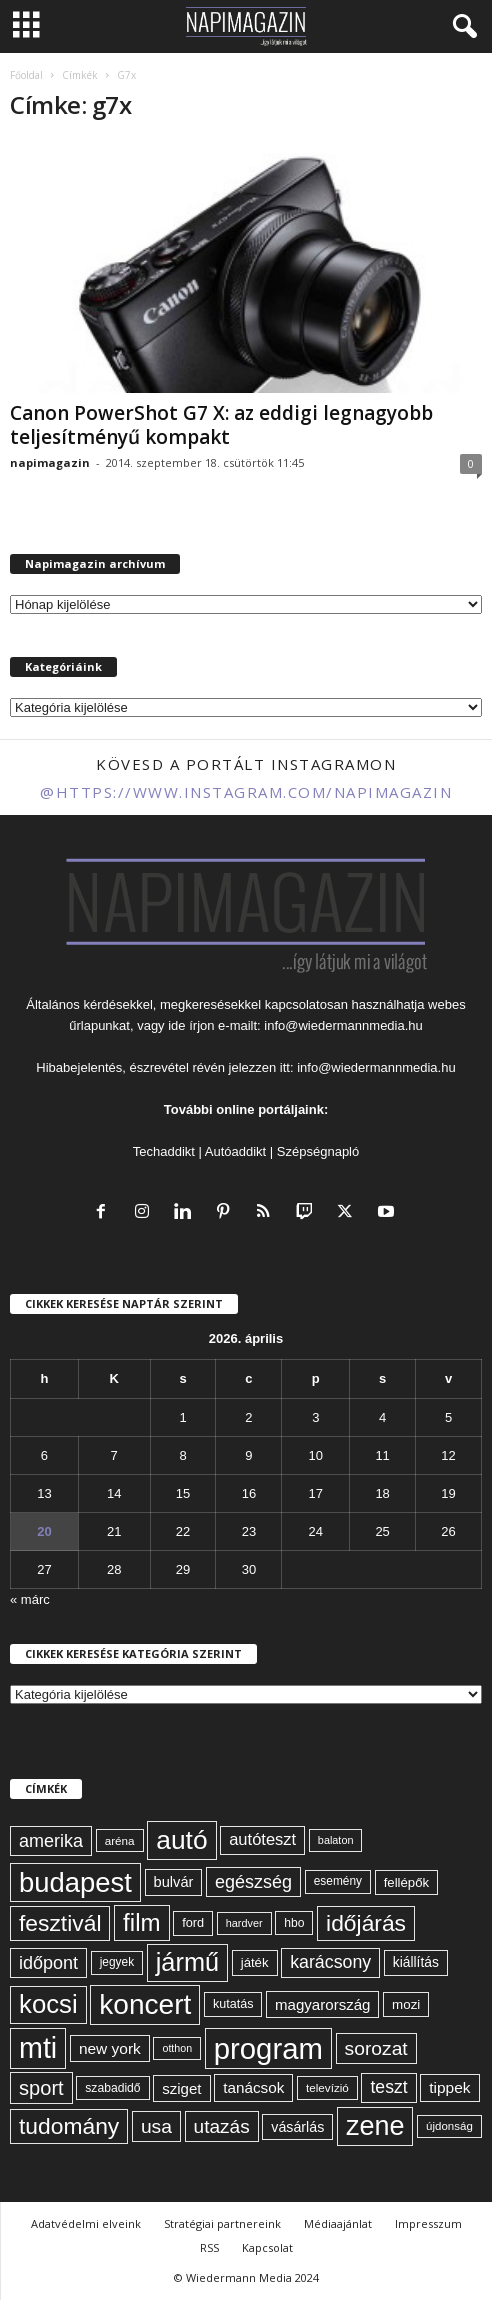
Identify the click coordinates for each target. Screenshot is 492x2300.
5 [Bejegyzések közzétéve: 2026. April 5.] (448, 1417)
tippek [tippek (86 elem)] (449, 2087)
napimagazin (50, 462)
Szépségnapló (318, 1151)
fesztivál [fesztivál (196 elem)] (60, 1923)
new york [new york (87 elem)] (110, 2048)
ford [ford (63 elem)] (193, 1922)
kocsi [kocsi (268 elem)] (48, 2004)
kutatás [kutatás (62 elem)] (233, 2004)
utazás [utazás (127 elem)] (222, 2126)
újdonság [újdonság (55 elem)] (449, 2126)
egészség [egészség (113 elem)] (253, 1882)
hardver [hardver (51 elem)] (244, 1923)
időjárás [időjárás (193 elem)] (366, 1923)
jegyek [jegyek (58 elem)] (117, 1962)
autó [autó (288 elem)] (181, 1840)
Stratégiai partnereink (222, 2223)
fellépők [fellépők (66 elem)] (406, 1882)
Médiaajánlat (338, 2223)
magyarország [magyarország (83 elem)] (322, 2004)
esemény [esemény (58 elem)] (338, 1881)
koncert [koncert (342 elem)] (145, 2004)
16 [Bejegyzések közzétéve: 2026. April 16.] (249, 1493)
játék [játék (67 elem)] (255, 1962)
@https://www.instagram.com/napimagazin (246, 792)
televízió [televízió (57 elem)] (327, 2087)
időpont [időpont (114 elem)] (48, 1963)
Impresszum (428, 2223)
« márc (30, 1599)
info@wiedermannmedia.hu (343, 1025)
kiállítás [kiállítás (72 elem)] (416, 1962)
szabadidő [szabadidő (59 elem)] (112, 2088)
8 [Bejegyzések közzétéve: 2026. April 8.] (182, 1455)
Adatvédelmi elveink (86, 2223)
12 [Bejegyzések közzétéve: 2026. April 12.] (448, 1455)
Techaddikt (164, 1151)
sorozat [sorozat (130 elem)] (376, 2048)
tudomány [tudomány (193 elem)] (69, 2126)
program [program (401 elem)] (268, 2048)
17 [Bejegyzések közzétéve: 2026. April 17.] (316, 1493)
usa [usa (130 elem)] (156, 2126)
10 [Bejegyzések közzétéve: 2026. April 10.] (316, 1455)
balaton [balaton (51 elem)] (336, 1840)
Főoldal (26, 75)
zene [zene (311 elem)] (375, 2126)
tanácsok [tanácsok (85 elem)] (253, 2087)
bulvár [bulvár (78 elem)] (174, 1882)
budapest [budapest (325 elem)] (75, 1882)
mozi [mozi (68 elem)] (406, 2004)
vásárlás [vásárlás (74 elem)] (297, 2127)
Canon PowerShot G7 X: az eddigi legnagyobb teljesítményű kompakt (221, 425)
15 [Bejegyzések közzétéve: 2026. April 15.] (183, 1493)
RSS (209, 2247)
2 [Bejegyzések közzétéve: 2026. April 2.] (248, 1417)
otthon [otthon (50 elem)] (177, 2048)
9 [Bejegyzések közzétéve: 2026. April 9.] (248, 1455)
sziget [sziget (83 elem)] (181, 2088)
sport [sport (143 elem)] (41, 2088)
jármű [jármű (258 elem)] (187, 1962)
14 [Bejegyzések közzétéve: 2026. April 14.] (114, 1493)
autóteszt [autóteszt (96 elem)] (262, 1839)
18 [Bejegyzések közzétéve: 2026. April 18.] (382, 1493)
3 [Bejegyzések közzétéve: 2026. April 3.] (315, 1417)
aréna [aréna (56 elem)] (120, 1840)
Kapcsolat (267, 2247)
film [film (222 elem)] (141, 1922)
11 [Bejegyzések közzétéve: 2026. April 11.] (382, 1455)
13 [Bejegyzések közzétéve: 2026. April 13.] (44, 1493)
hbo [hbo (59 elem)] (294, 1923)
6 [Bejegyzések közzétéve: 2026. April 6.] (44, 1455)
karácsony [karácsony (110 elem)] (330, 1962)
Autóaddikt (235, 1151)
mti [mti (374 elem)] (38, 2048)
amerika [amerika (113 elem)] (51, 1841)
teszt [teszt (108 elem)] (388, 2087)
